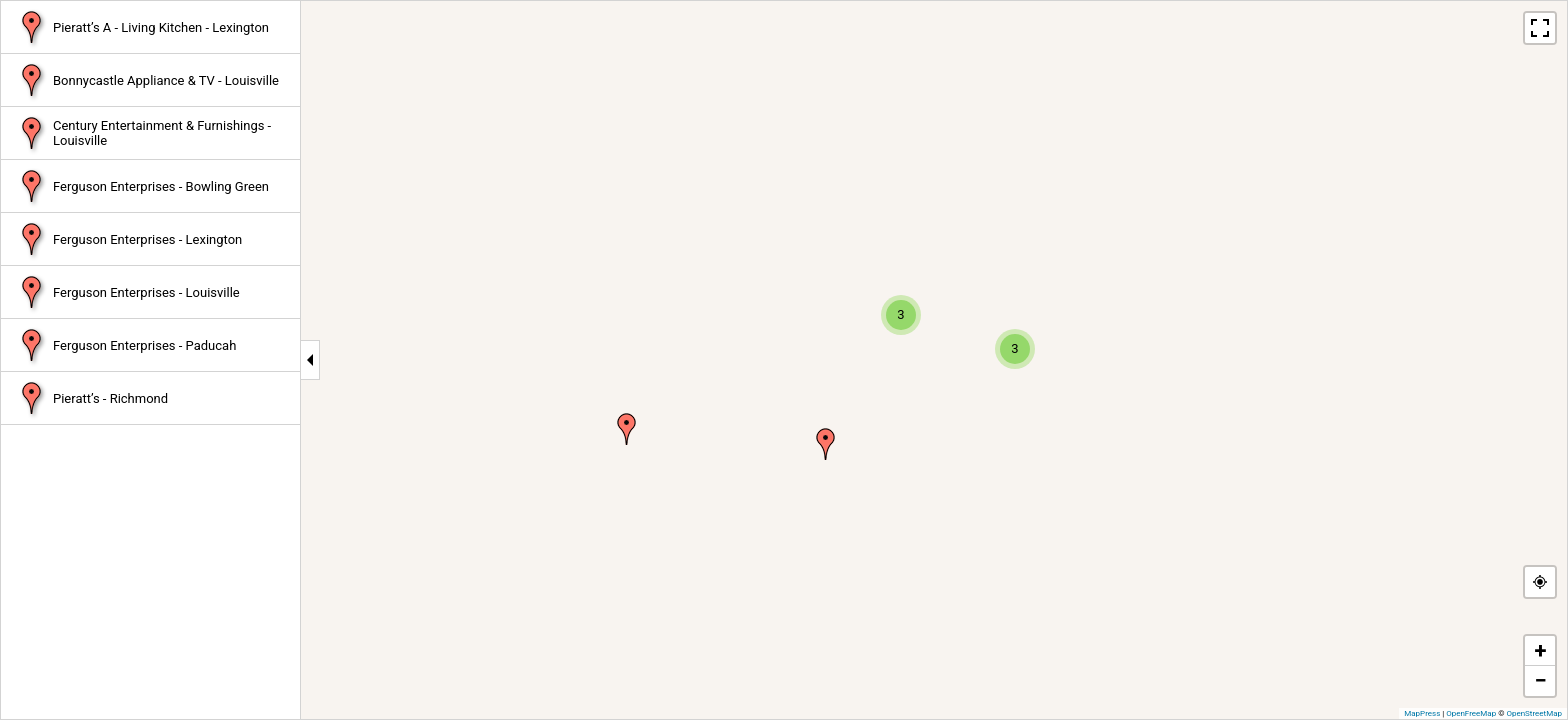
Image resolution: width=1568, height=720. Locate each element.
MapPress (1422, 713)
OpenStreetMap (1534, 713)
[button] (627, 429)
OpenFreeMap (1471, 713)
